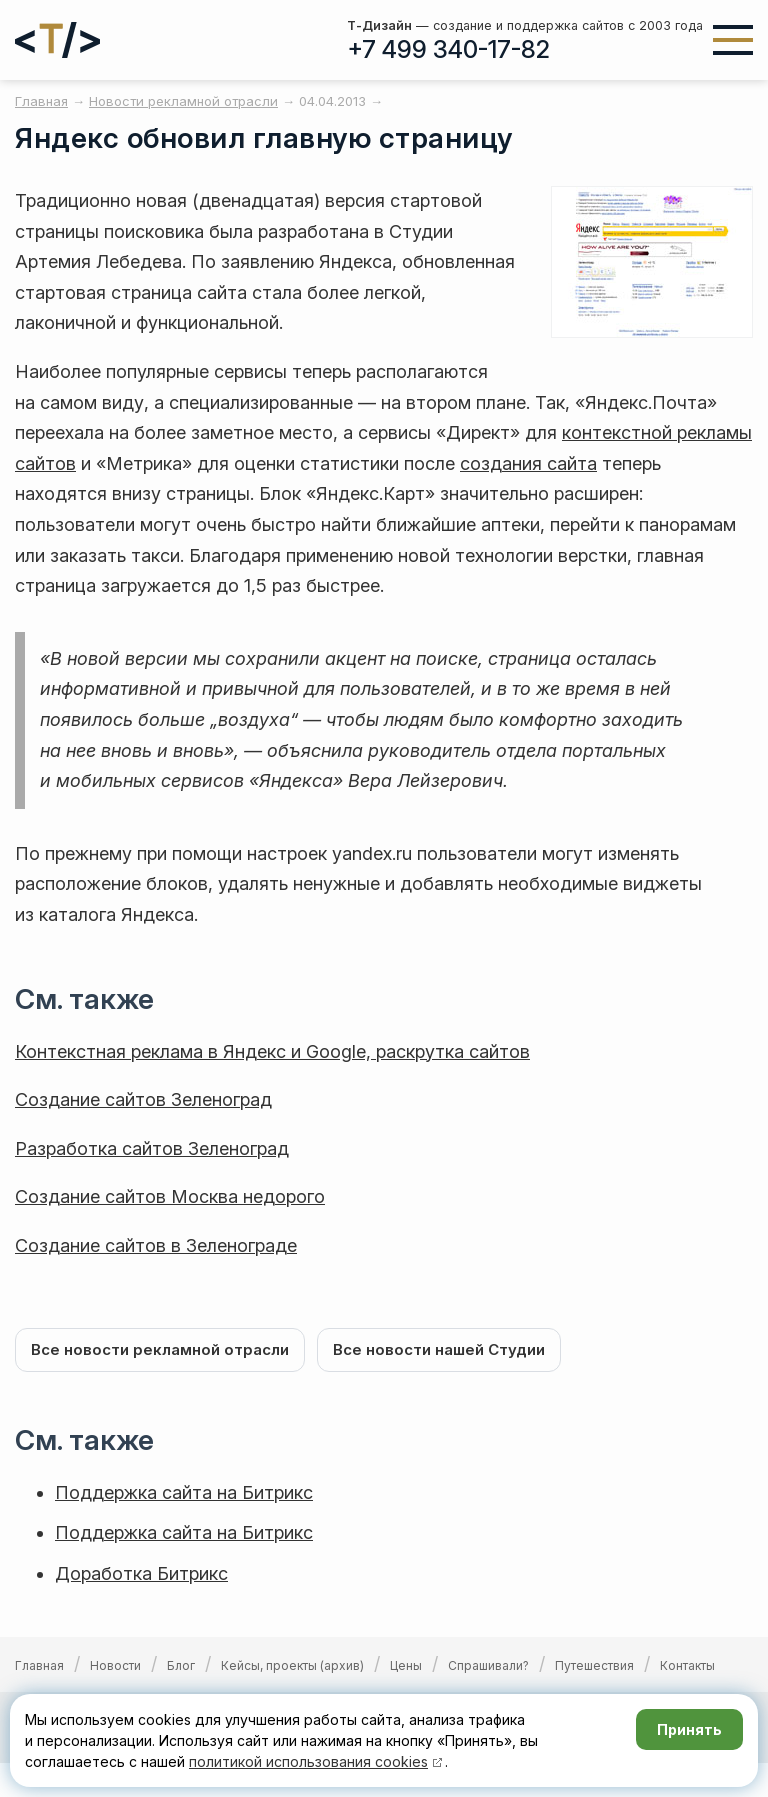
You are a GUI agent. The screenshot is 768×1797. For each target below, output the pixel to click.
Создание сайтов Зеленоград (143, 1099)
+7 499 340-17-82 (448, 49)
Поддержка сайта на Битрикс (184, 1492)
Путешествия (594, 1665)
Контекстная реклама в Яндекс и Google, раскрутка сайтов (272, 1051)
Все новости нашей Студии (439, 1349)
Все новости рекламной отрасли (160, 1349)
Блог (181, 1665)
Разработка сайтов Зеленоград (152, 1148)
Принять (689, 1729)
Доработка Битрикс (141, 1573)
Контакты (687, 1665)
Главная (39, 1665)
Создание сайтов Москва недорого (170, 1196)
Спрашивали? (488, 1665)
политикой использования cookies (308, 1761)
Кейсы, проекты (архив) (292, 1665)
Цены (406, 1665)
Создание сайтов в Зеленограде (156, 1245)
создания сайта (528, 463)
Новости (115, 1665)
